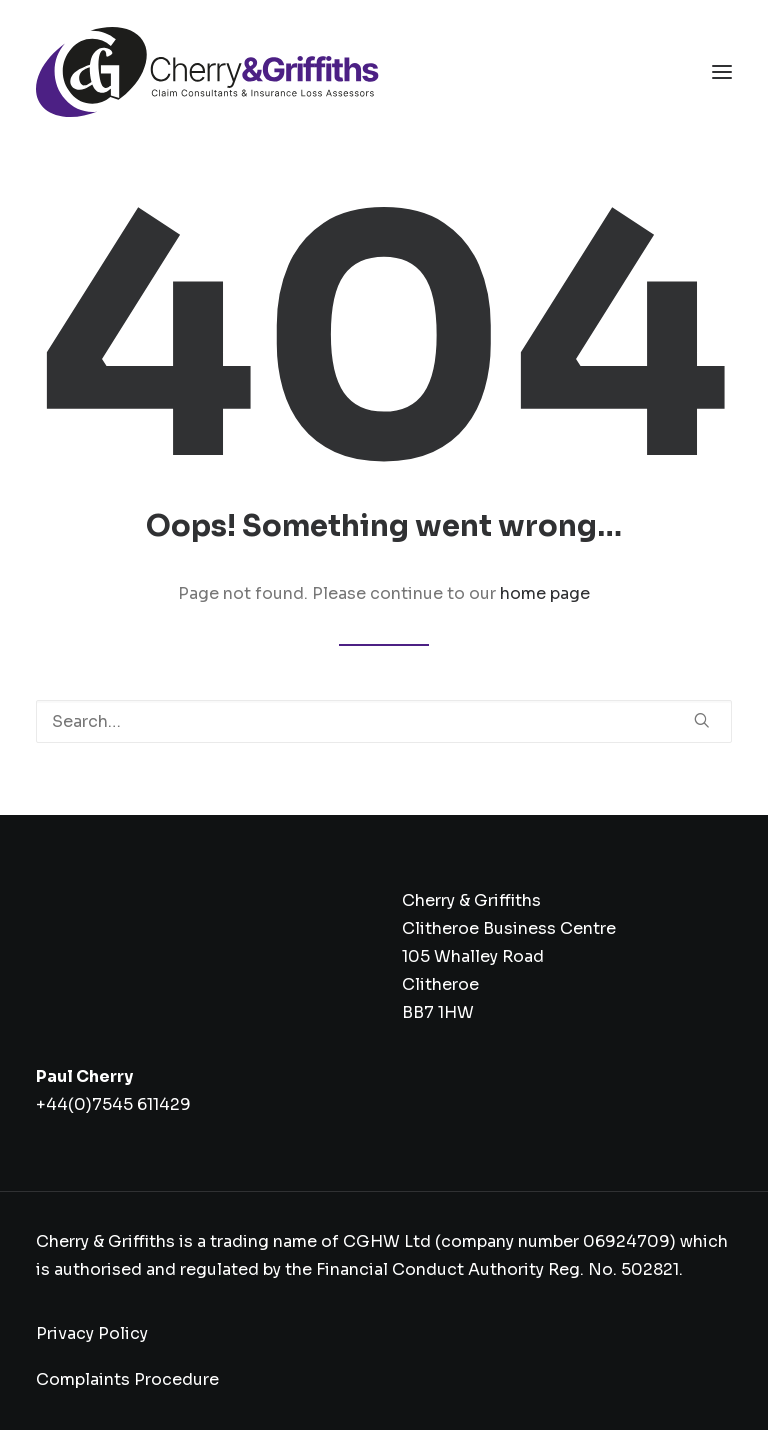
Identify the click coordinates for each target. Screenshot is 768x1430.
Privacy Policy (92, 1333)
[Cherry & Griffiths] (207, 72)
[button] (722, 72)
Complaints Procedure (127, 1379)
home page (545, 593)
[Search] (384, 721)
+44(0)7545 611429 (113, 1104)
